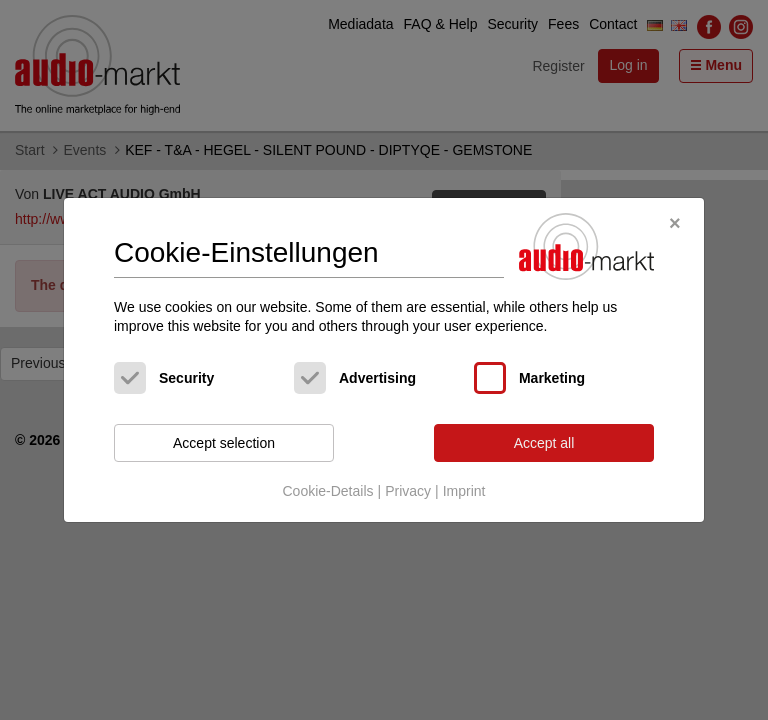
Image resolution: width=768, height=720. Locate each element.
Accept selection (224, 443)
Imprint (464, 491)
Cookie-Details (327, 491)
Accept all (544, 443)
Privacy (408, 491)
